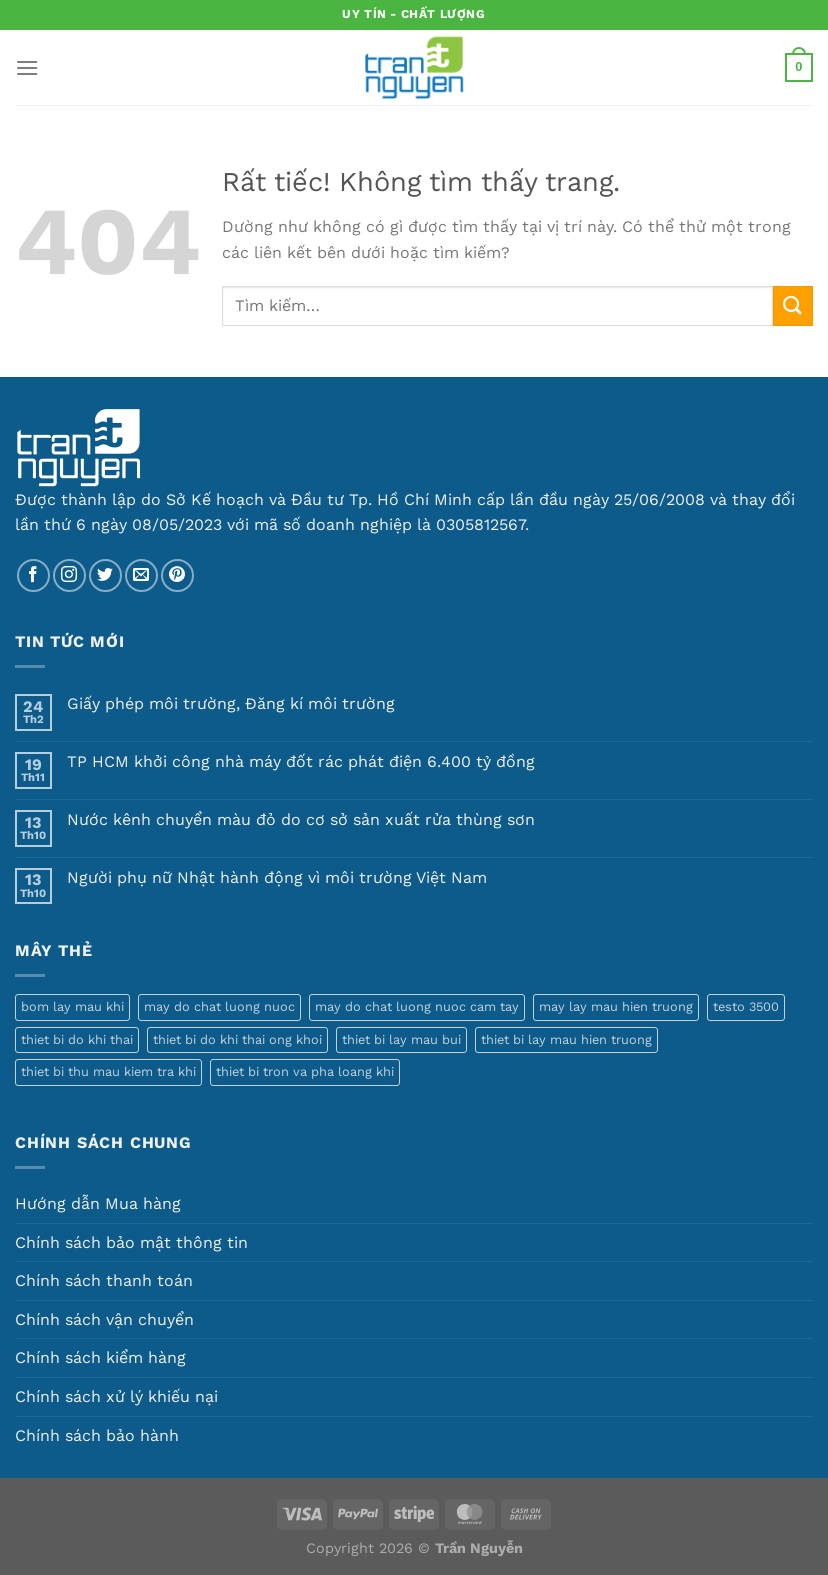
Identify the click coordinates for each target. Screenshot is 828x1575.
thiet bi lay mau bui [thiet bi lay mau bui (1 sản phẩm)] (401, 1039)
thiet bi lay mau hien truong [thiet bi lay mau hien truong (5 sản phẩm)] (566, 1039)
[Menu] (27, 67)
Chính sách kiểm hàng (100, 1357)
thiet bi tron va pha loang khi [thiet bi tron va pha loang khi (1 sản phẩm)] (305, 1071)
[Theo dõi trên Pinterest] (177, 575)
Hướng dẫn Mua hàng (98, 1203)
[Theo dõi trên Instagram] (69, 575)
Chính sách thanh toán (104, 1280)
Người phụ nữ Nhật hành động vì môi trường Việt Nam (277, 877)
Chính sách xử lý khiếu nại (116, 1396)
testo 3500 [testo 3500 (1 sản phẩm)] (746, 1006)
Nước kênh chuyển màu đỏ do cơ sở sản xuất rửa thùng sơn (301, 819)
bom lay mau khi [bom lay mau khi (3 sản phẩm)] (72, 1006)
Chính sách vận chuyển (104, 1319)
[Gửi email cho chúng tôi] (141, 575)
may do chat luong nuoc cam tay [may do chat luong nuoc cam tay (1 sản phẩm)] (417, 1006)
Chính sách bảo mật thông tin (131, 1242)
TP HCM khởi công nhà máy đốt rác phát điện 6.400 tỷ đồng (301, 761)
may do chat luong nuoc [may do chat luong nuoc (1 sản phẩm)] (219, 1006)
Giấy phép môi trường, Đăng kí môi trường (231, 703)
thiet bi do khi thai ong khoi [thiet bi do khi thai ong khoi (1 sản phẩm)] (237, 1039)
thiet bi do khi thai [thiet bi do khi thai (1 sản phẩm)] (77, 1039)
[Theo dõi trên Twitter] (105, 575)
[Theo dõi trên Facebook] (33, 575)
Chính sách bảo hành (97, 1435)
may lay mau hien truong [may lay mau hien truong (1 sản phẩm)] (616, 1006)
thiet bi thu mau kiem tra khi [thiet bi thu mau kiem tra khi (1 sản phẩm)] (108, 1071)
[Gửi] (793, 305)
